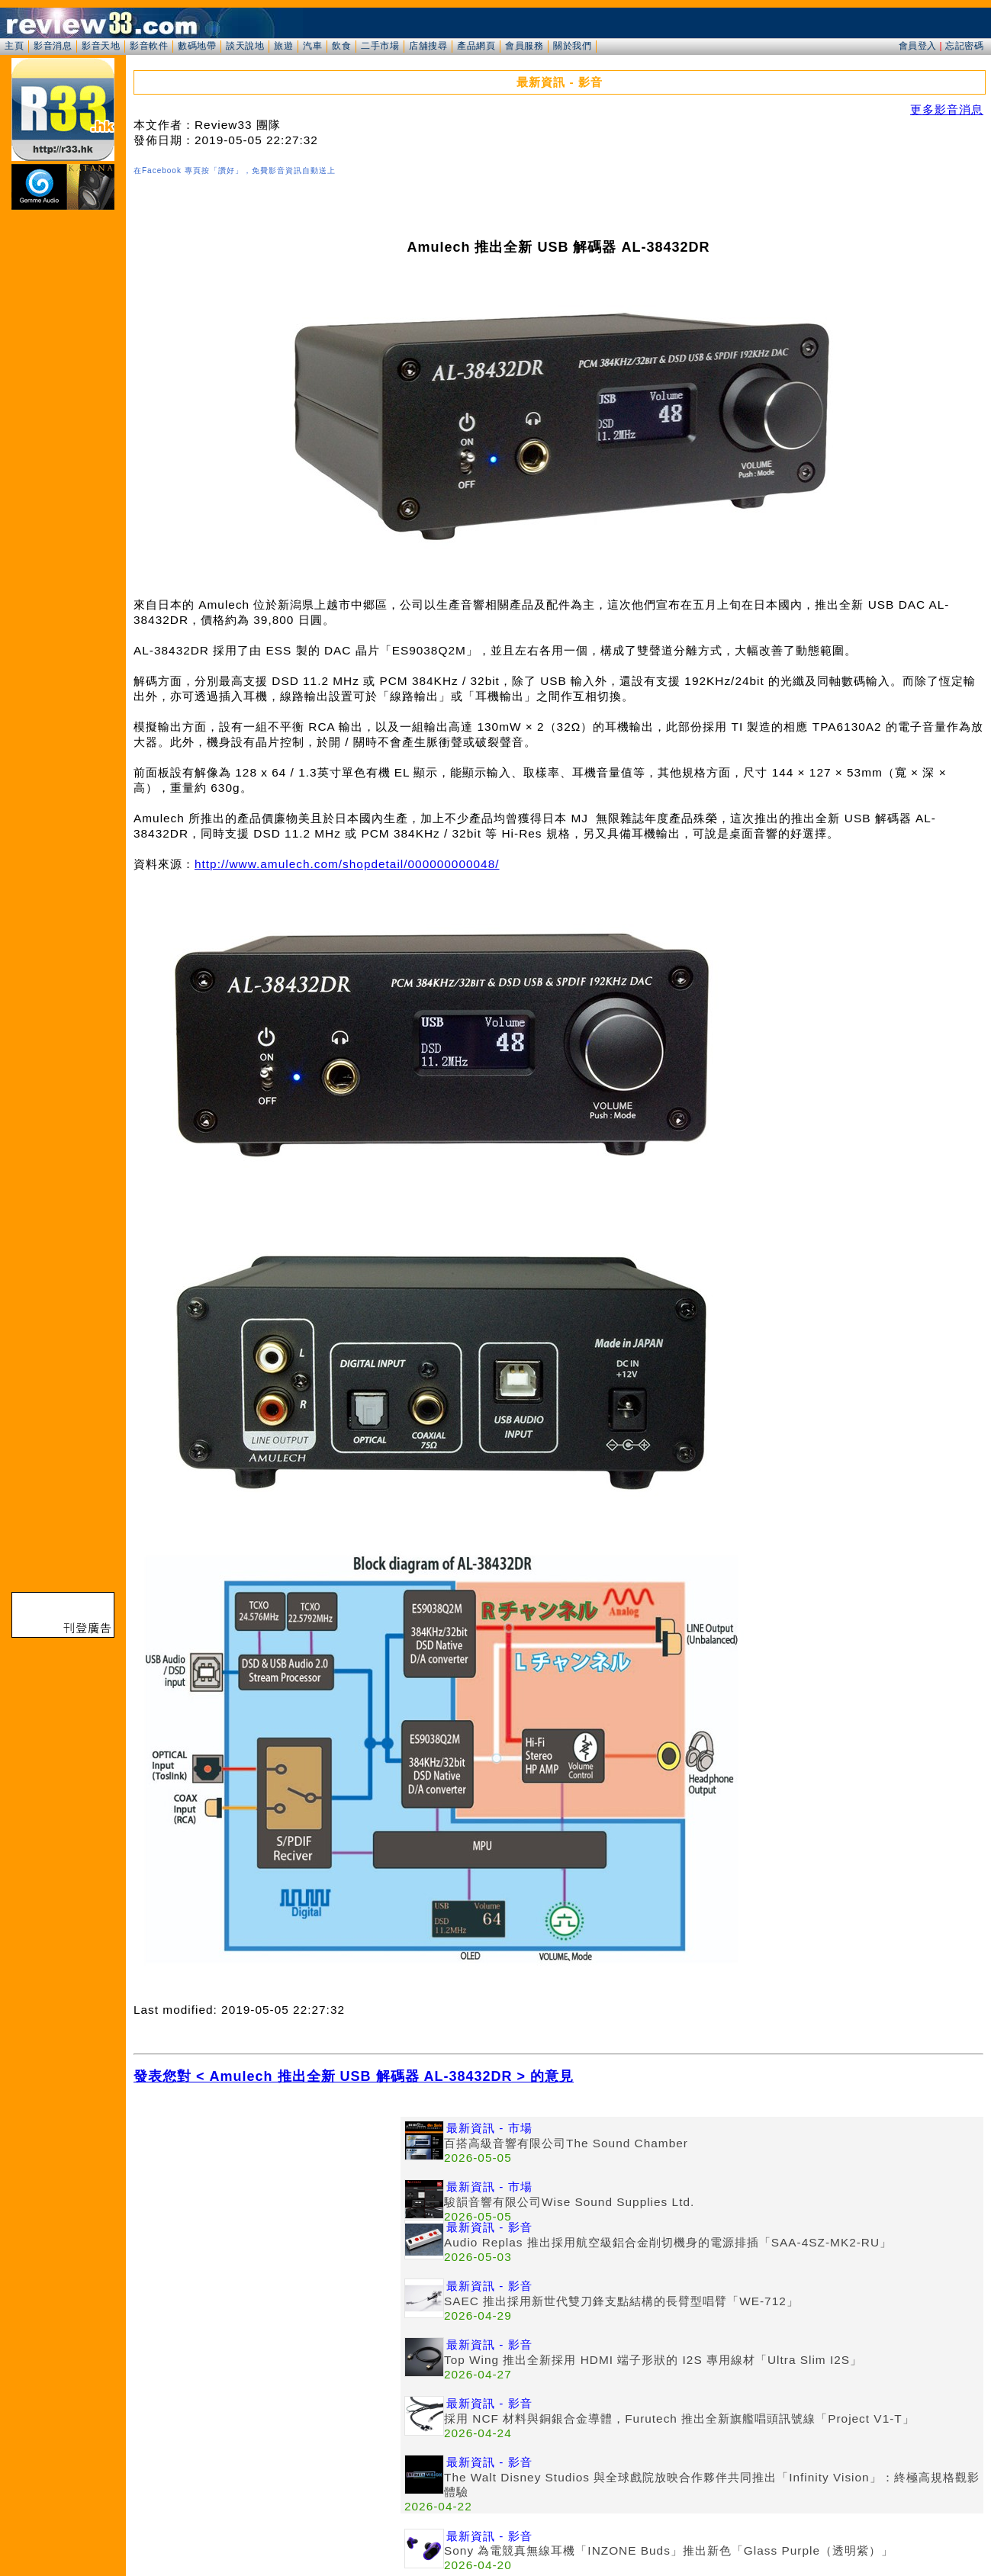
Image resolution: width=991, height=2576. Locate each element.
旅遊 (283, 45)
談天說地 (245, 45)
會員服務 (524, 45)
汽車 (312, 45)
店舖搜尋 (428, 45)
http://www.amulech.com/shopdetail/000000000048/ (347, 863)
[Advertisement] (267, 2223)
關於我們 (572, 45)
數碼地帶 (197, 45)
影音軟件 (149, 45)
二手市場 (380, 45)
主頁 (14, 45)
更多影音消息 (946, 109)
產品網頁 (476, 45)
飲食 (341, 45)
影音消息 (53, 45)
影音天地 (101, 45)
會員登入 (918, 45)
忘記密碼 (964, 45)
